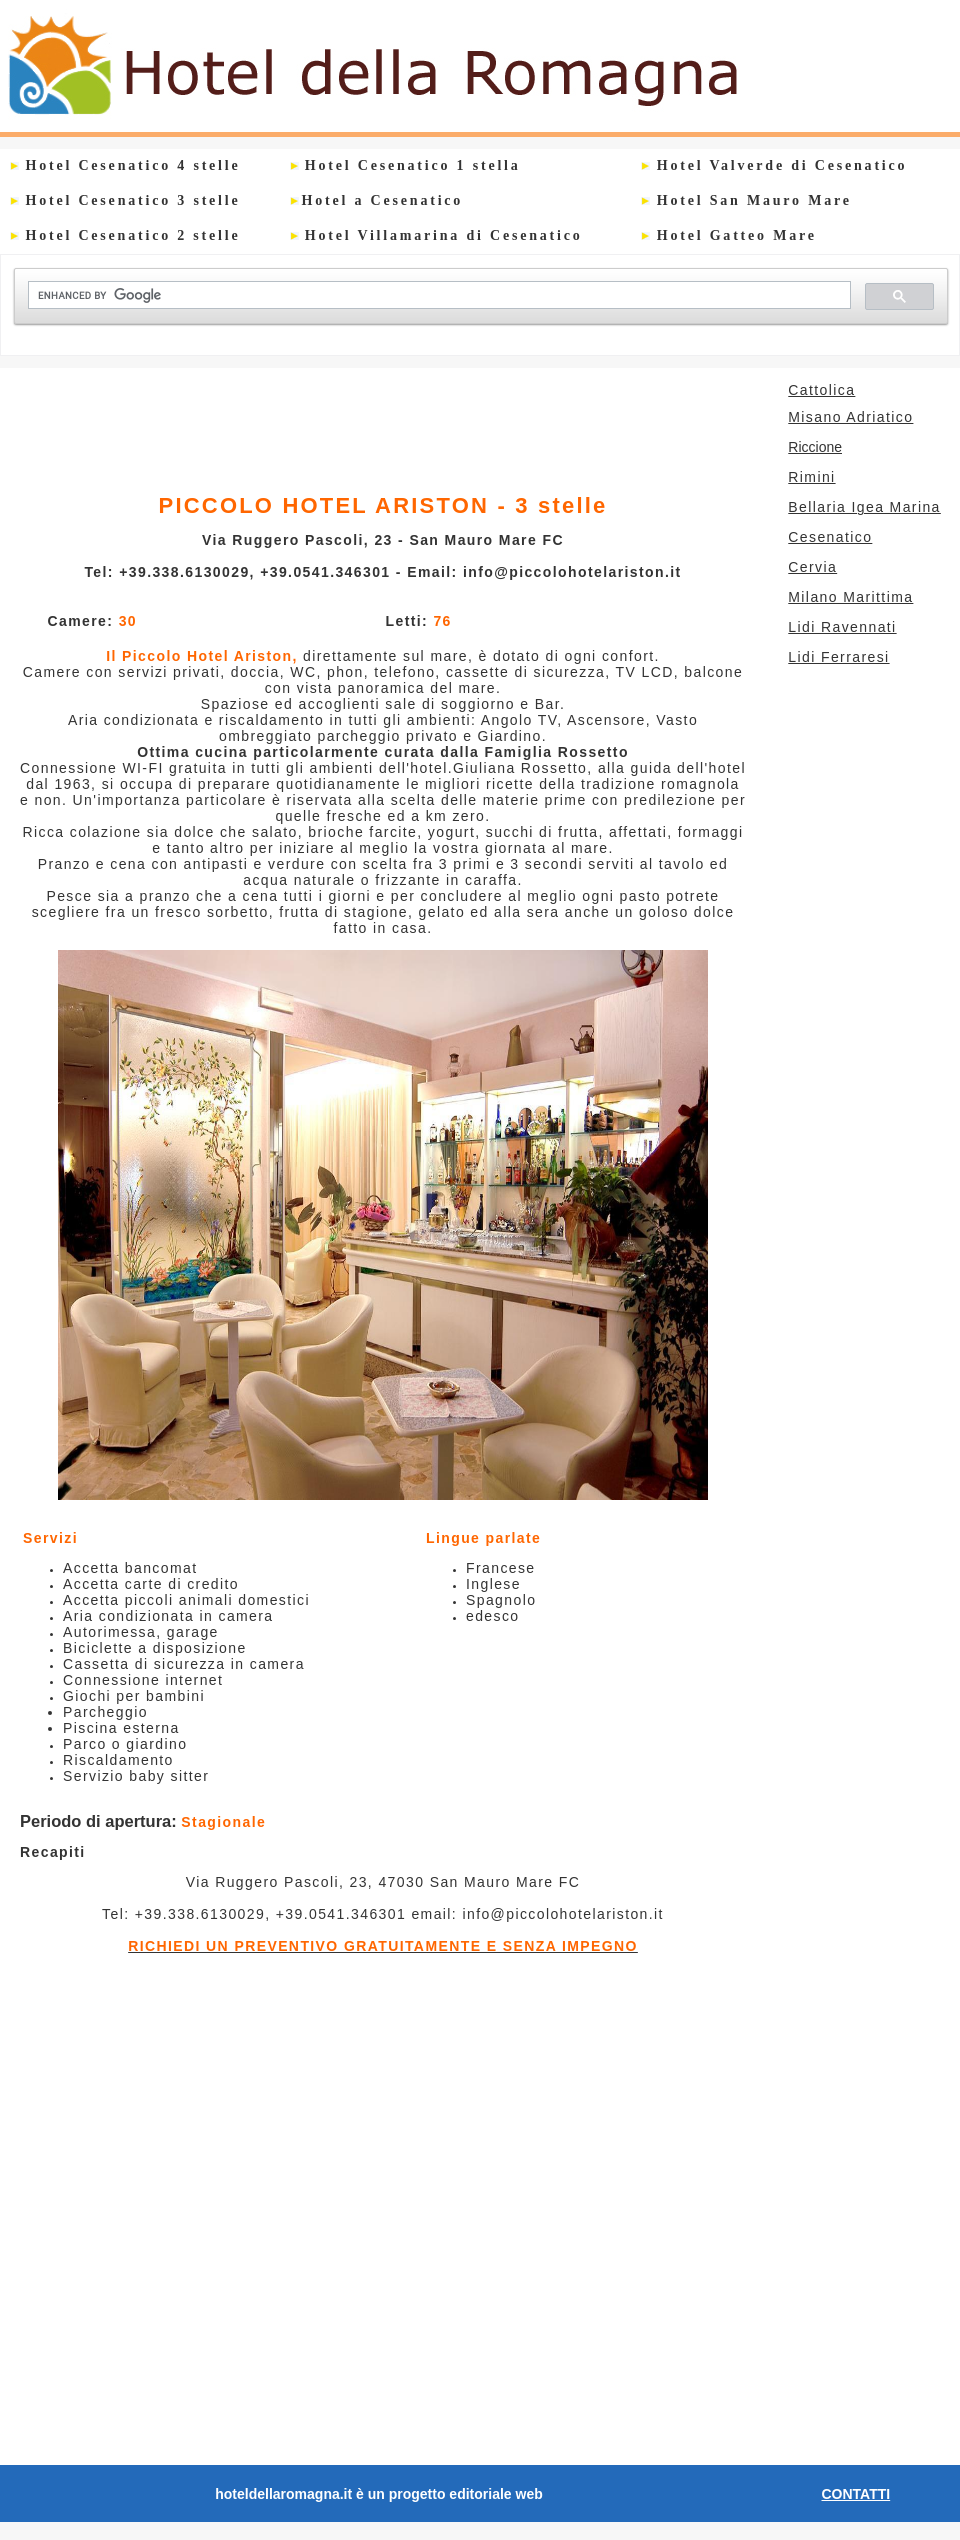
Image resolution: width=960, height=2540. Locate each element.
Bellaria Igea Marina (864, 507)
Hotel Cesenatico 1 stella (405, 165)
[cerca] (437, 295)
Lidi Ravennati (842, 627)
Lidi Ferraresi (838, 657)
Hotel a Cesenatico (383, 200)
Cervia (802, 567)
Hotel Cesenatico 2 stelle (125, 235)
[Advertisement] (382, 424)
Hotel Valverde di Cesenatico (774, 165)
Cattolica (821, 390)
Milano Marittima (840, 597)
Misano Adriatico (850, 417)
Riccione (815, 447)
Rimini (811, 477)
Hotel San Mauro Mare (746, 200)
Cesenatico (820, 537)
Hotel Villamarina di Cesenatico (436, 235)
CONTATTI (856, 2494)
